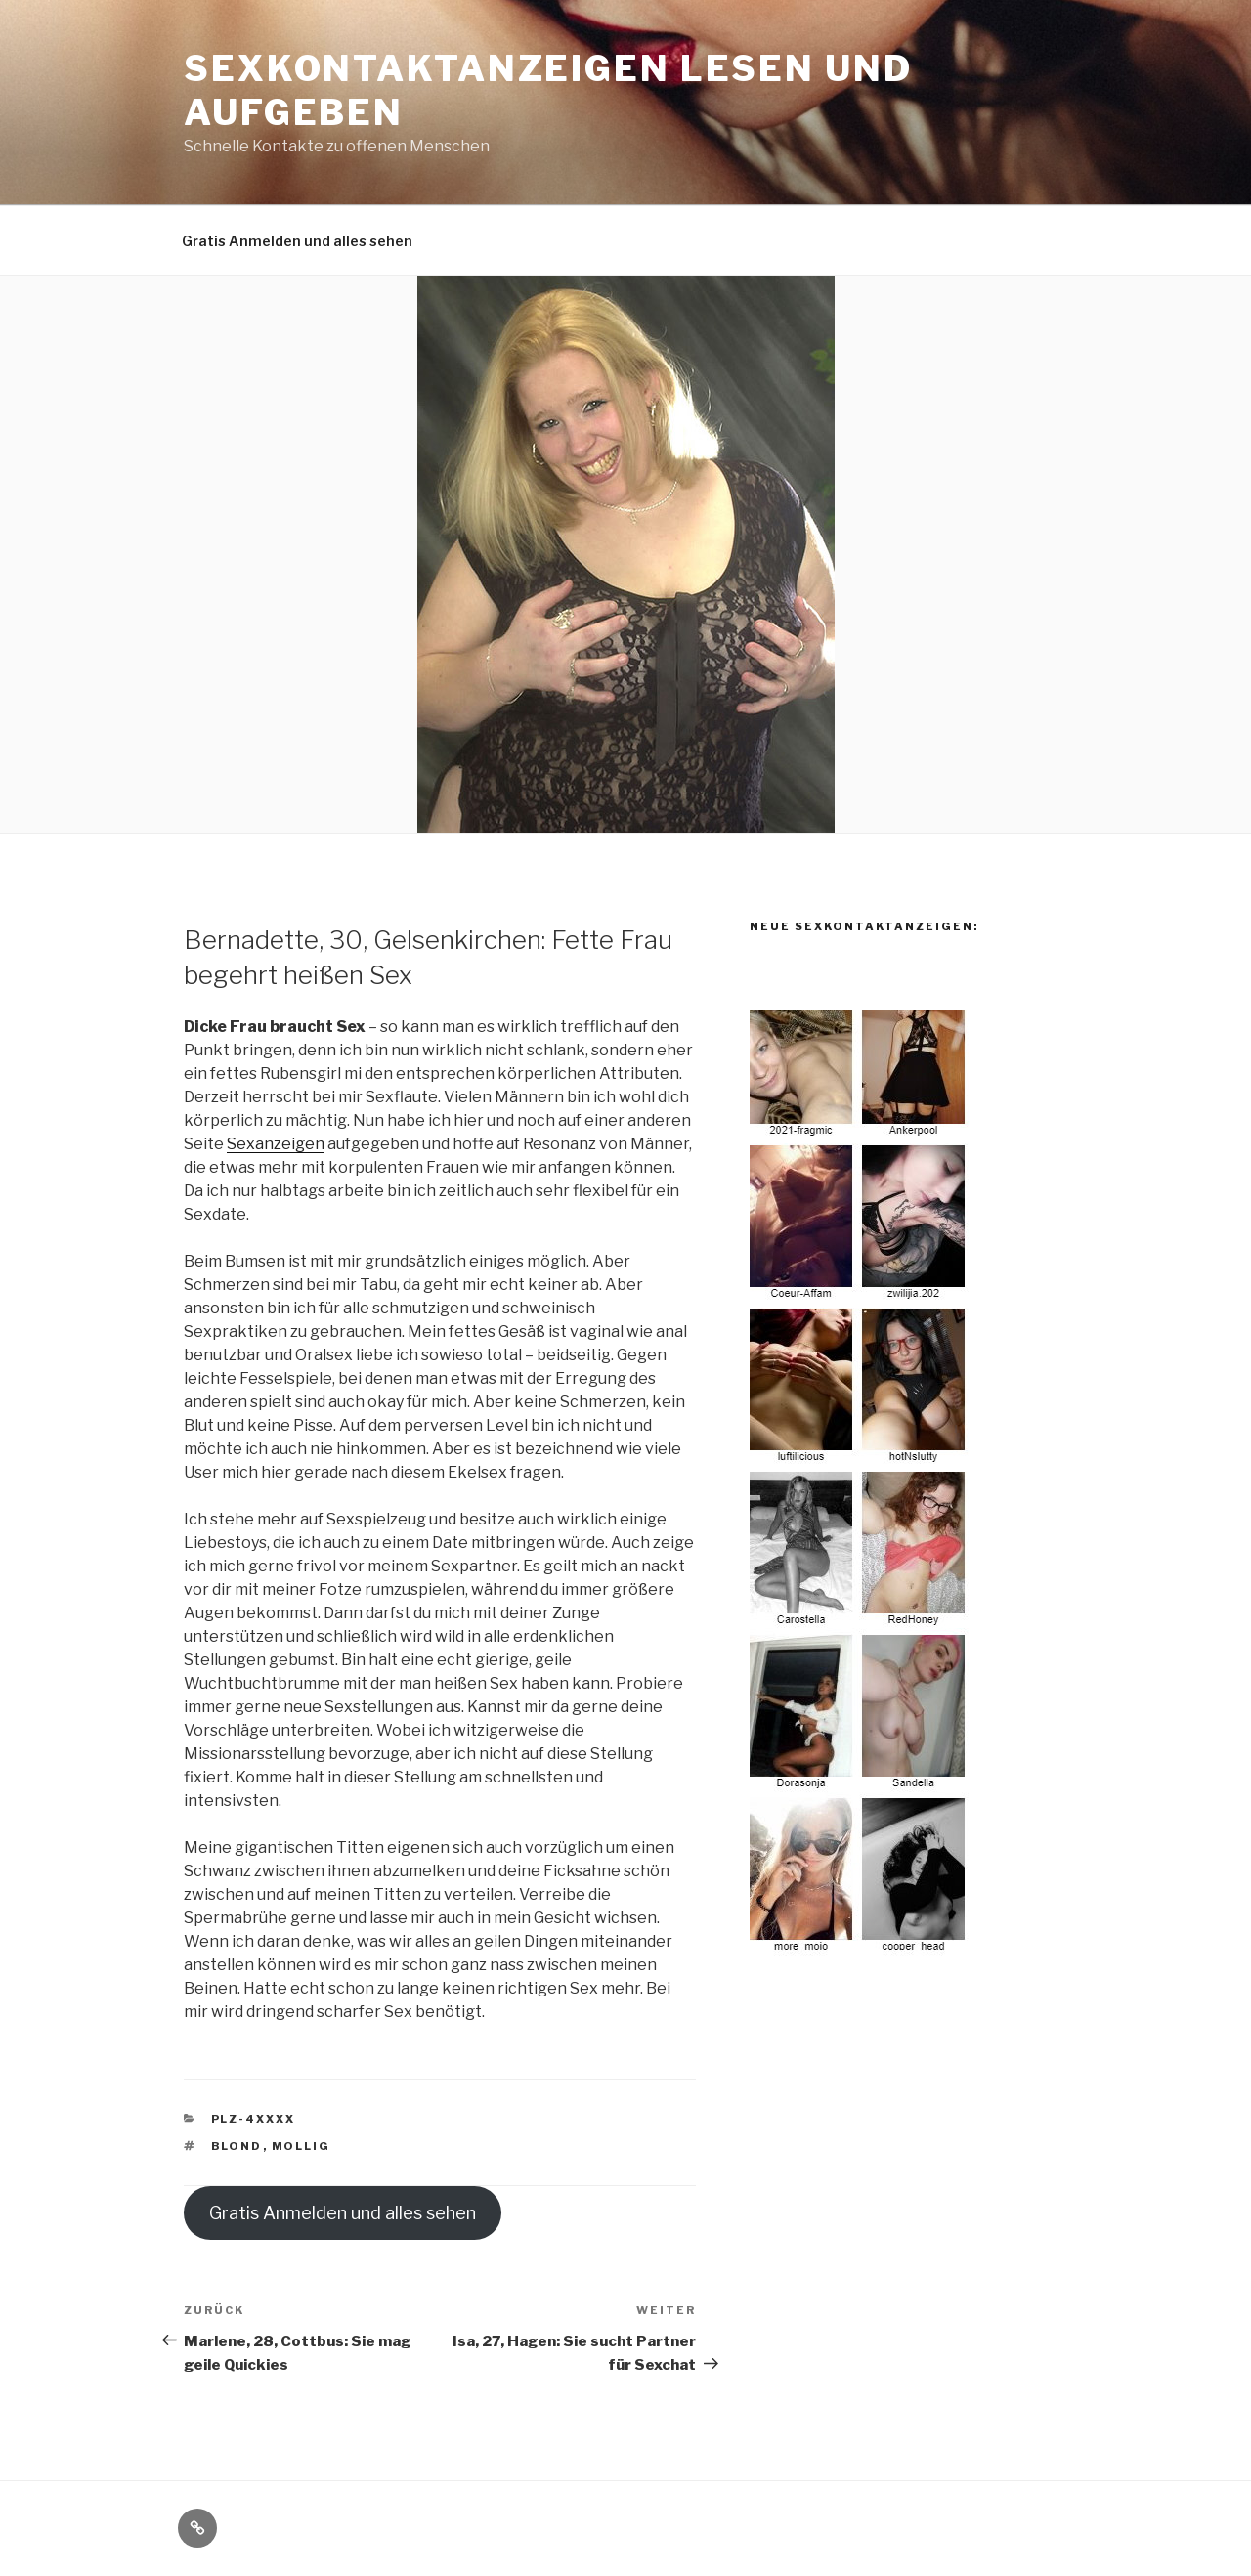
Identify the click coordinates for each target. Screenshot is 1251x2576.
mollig (301, 2146)
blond (237, 2146)
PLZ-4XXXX (253, 2118)
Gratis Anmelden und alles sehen (297, 241)
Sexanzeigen (275, 1144)
